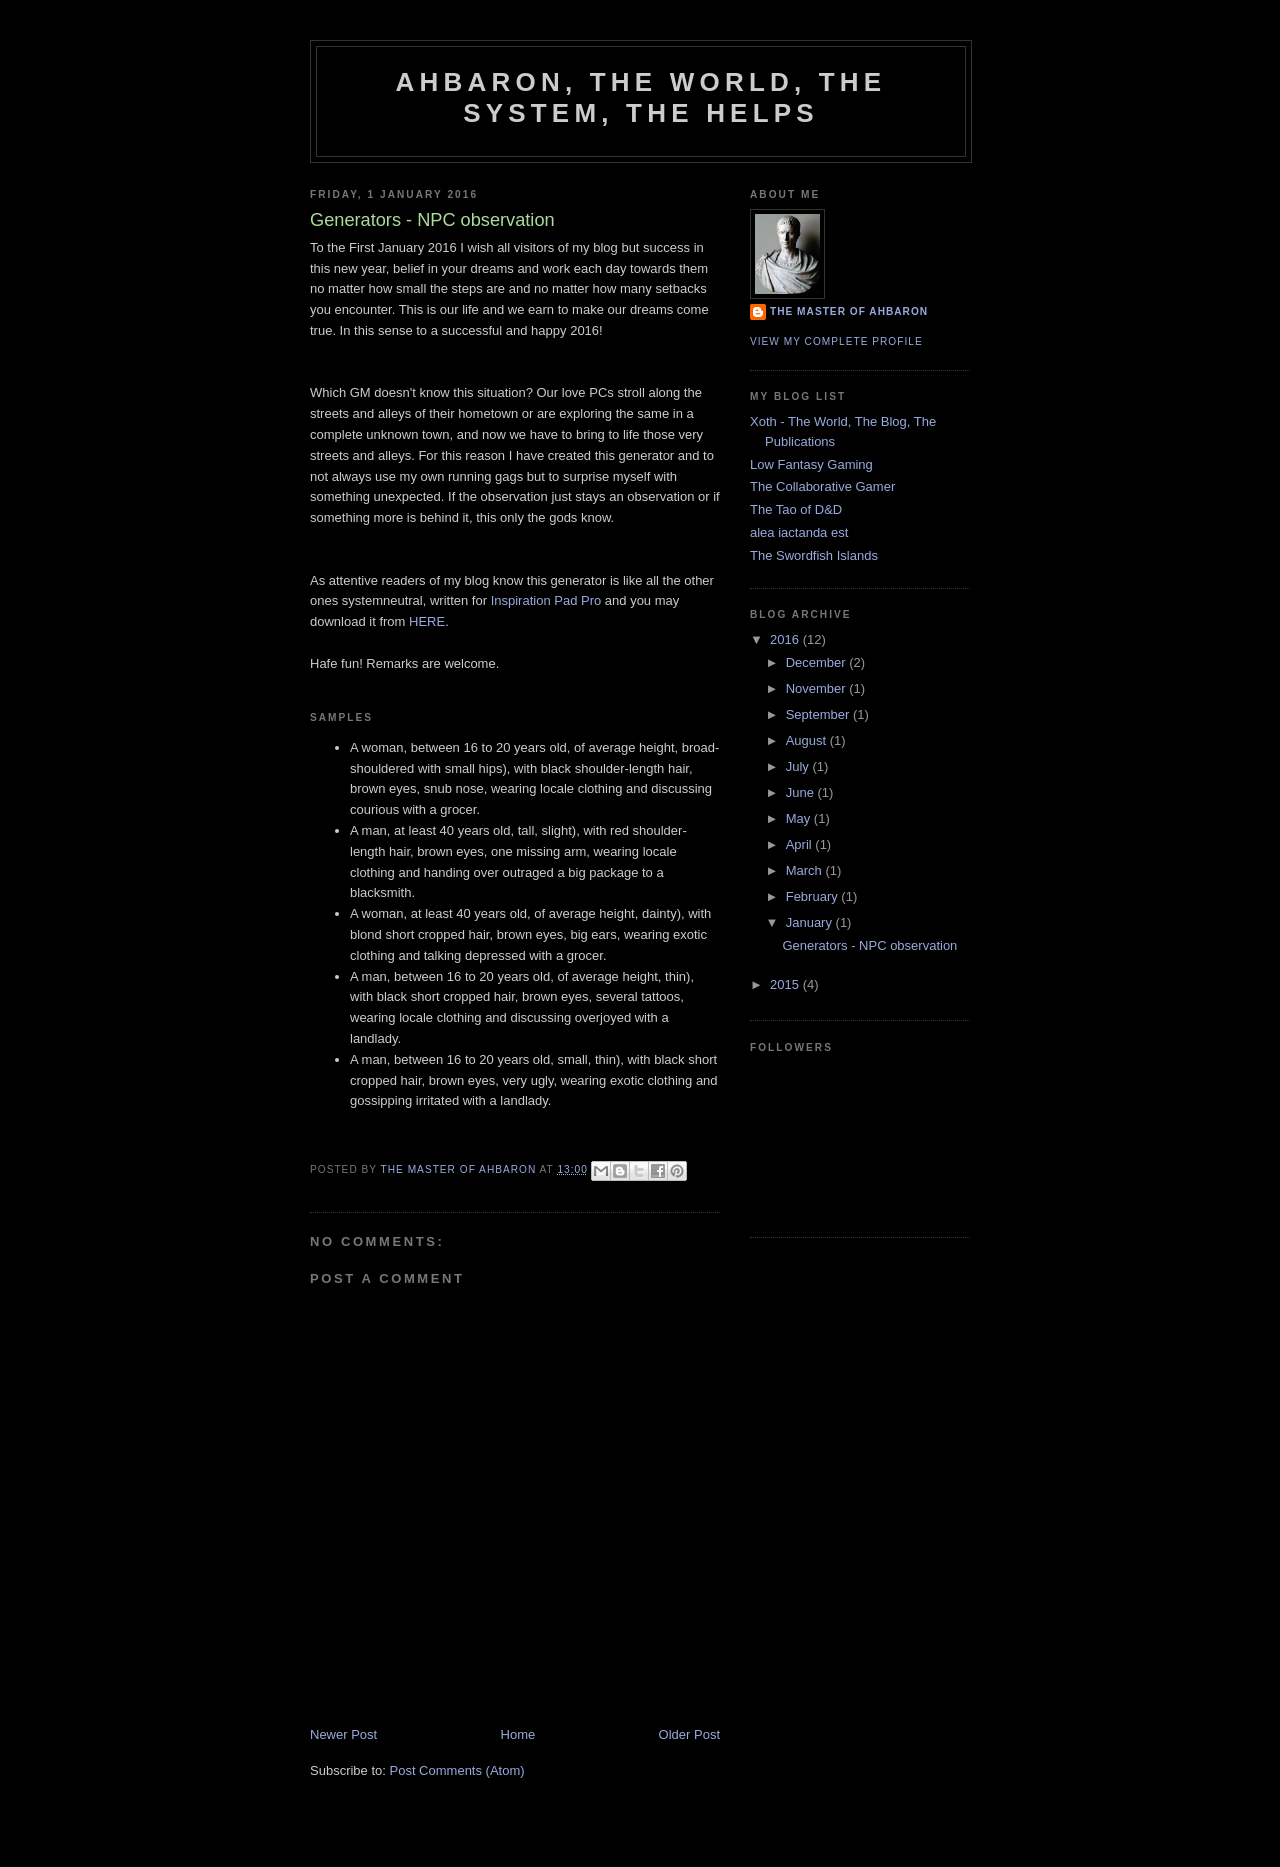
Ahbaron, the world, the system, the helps (641, 97)
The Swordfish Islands (814, 555)
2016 (786, 639)
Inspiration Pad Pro (546, 600)
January (811, 922)
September (819, 714)
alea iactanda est (799, 532)
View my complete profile (836, 341)
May (800, 818)
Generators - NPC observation (869, 945)
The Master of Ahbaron (849, 311)
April (801, 844)
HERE (427, 621)
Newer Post (343, 1734)
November (818, 688)
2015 (786, 984)
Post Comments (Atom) (457, 1770)
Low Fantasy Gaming (811, 464)
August (808, 740)
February (814, 896)
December (818, 662)
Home (518, 1734)
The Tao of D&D (796, 509)
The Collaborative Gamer (822, 486)
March (806, 870)
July (799, 766)
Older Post (689, 1734)
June (802, 792)
